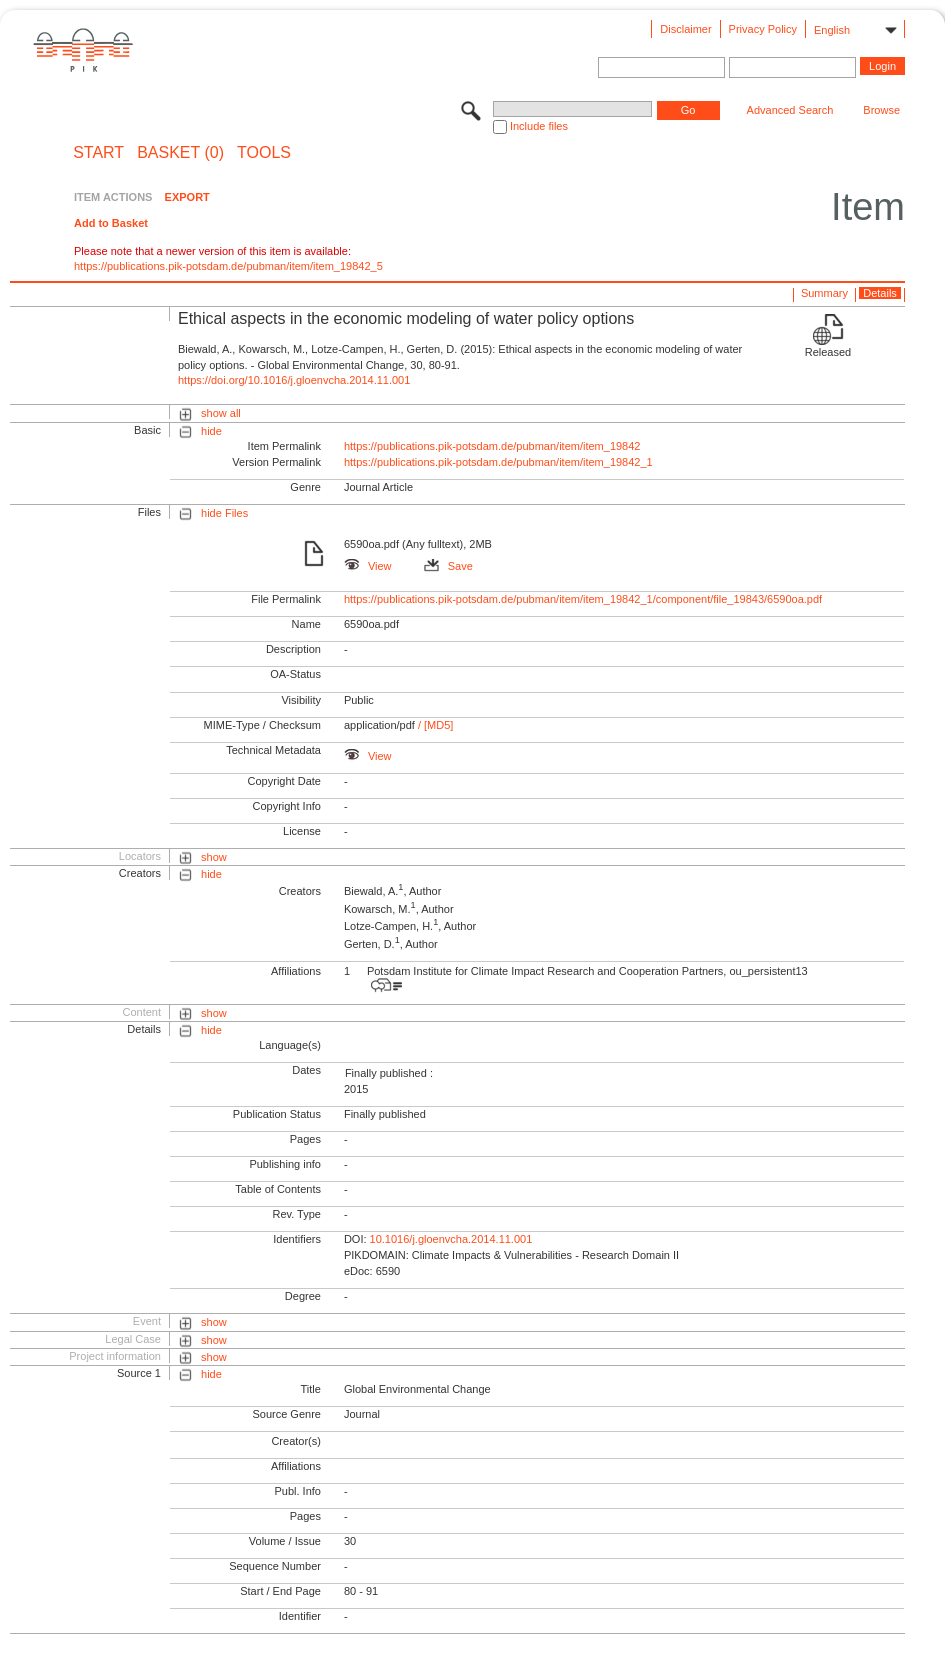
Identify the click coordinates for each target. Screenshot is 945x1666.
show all (221, 413)
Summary (824, 293)
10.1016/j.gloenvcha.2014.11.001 (451, 1239)
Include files (539, 126)
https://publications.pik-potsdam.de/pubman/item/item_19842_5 (228, 266)
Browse (881, 110)
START (98, 153)
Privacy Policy (763, 29)
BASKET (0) (180, 153)
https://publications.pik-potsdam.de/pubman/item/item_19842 (492, 446)
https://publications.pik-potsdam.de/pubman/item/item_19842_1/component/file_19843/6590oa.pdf (583, 599)
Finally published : (389, 1073)
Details (880, 293)
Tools (264, 153)
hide (211, 431)
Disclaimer (685, 29)
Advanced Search (790, 110)
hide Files (224, 513)
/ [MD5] (434, 725)
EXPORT (187, 197)
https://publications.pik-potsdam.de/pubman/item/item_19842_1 (498, 462)
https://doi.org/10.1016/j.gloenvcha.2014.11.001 (294, 380)
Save (448, 566)
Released (828, 352)
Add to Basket (111, 223)
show (214, 857)
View (368, 566)
